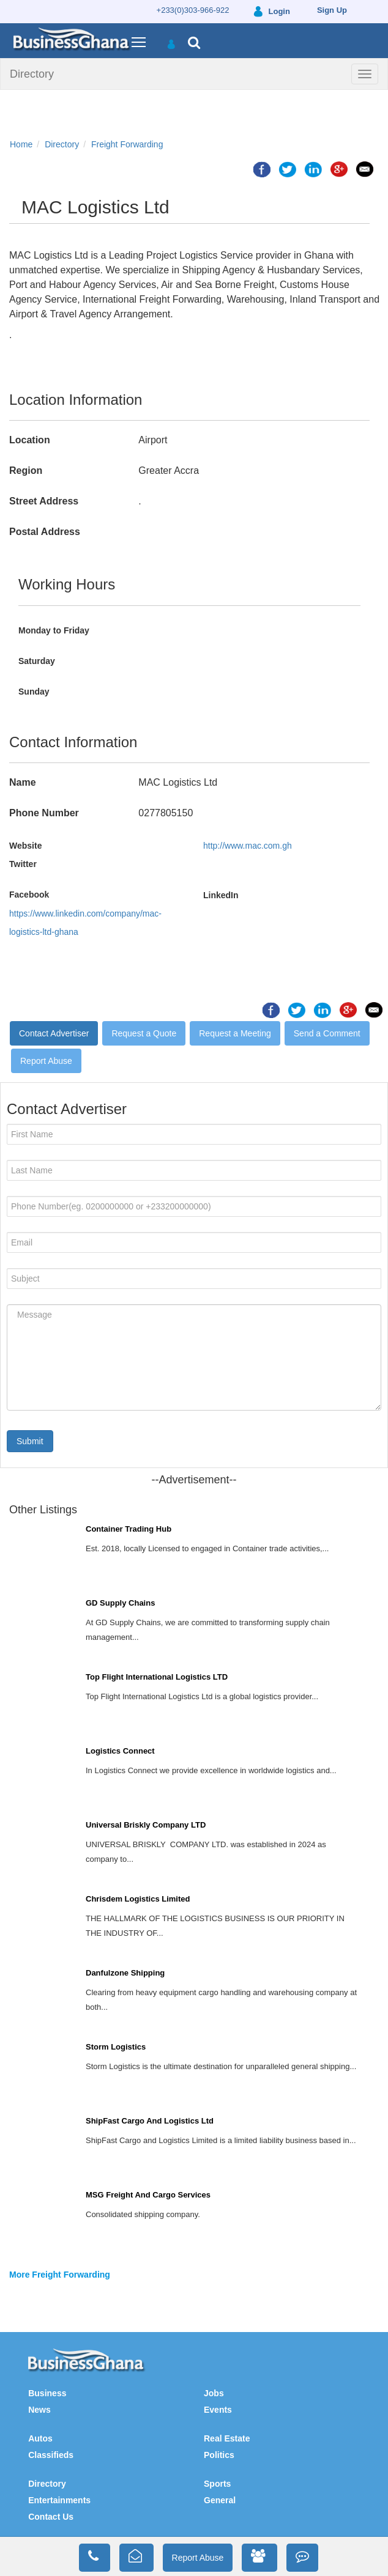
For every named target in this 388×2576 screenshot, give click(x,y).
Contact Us (50, 2517)
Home (21, 144)
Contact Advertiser (54, 1033)
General (220, 2500)
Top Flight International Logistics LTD (157, 1676)
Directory (32, 74)
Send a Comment (327, 1033)
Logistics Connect (120, 1750)
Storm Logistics (116, 2046)
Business (47, 2393)
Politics (219, 2455)
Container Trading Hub (128, 1528)
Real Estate (227, 2438)
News (39, 2410)
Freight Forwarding (127, 144)
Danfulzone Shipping (125, 1972)
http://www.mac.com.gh (247, 846)
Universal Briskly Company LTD (146, 1824)
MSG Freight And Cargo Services (148, 2194)
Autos (40, 2438)
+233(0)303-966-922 (193, 10)
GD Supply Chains (120, 1602)
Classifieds (50, 2455)
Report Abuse (46, 1061)
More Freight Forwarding (59, 2274)
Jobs (214, 2393)
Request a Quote (143, 1033)
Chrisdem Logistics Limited (138, 1898)
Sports (217, 2484)
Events (218, 2410)
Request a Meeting (235, 1033)
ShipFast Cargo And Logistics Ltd (150, 2120)
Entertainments (59, 2500)
